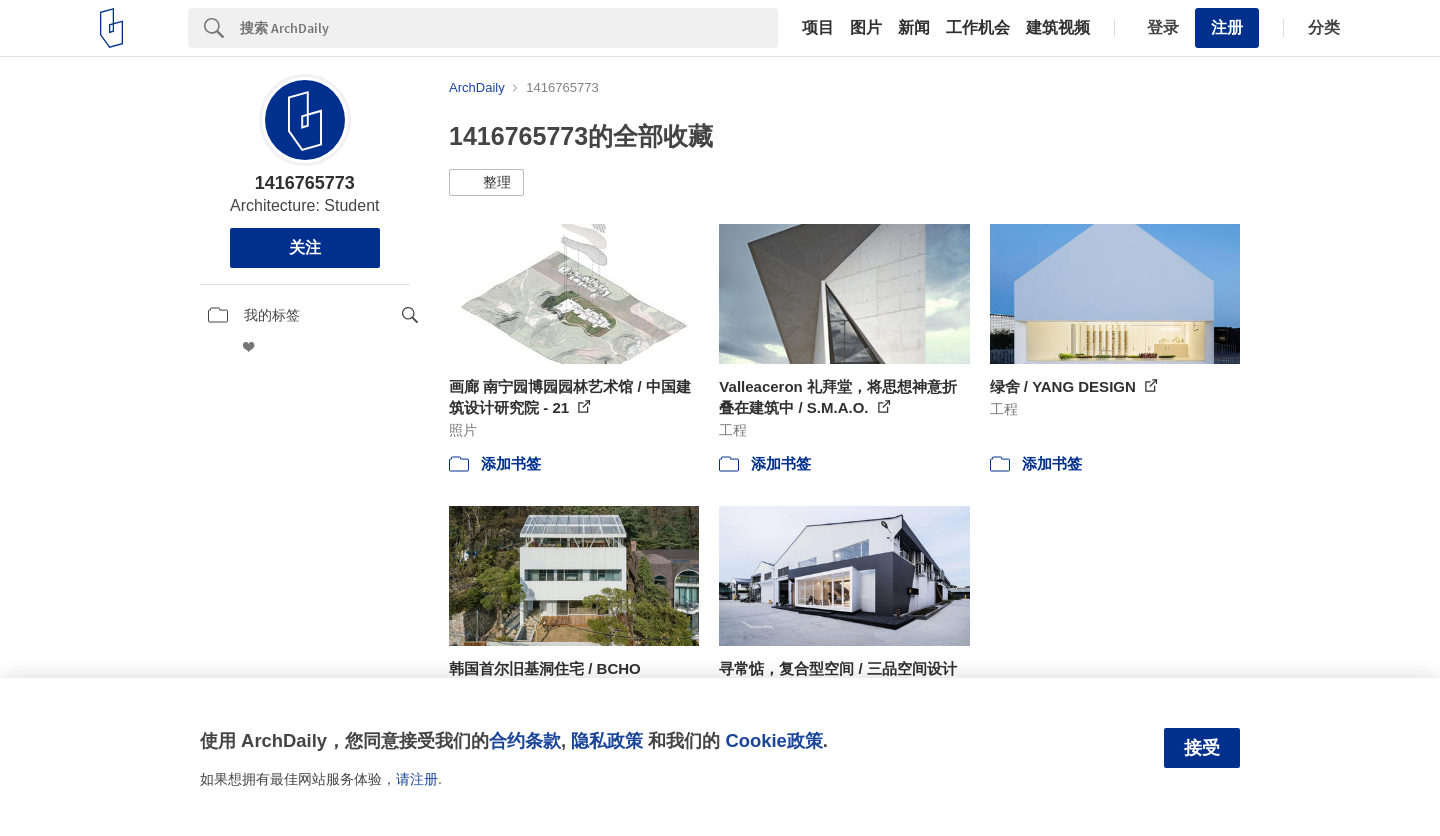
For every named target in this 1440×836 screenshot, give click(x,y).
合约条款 (525, 740)
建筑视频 (1058, 28)
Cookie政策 (773, 740)
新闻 (914, 28)
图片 (866, 28)
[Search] (509, 28)
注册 (1227, 27)
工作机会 (978, 28)
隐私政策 (607, 740)
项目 (818, 28)
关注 (305, 247)
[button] (486, 183)
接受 (1202, 748)
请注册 (417, 779)
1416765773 (305, 183)
